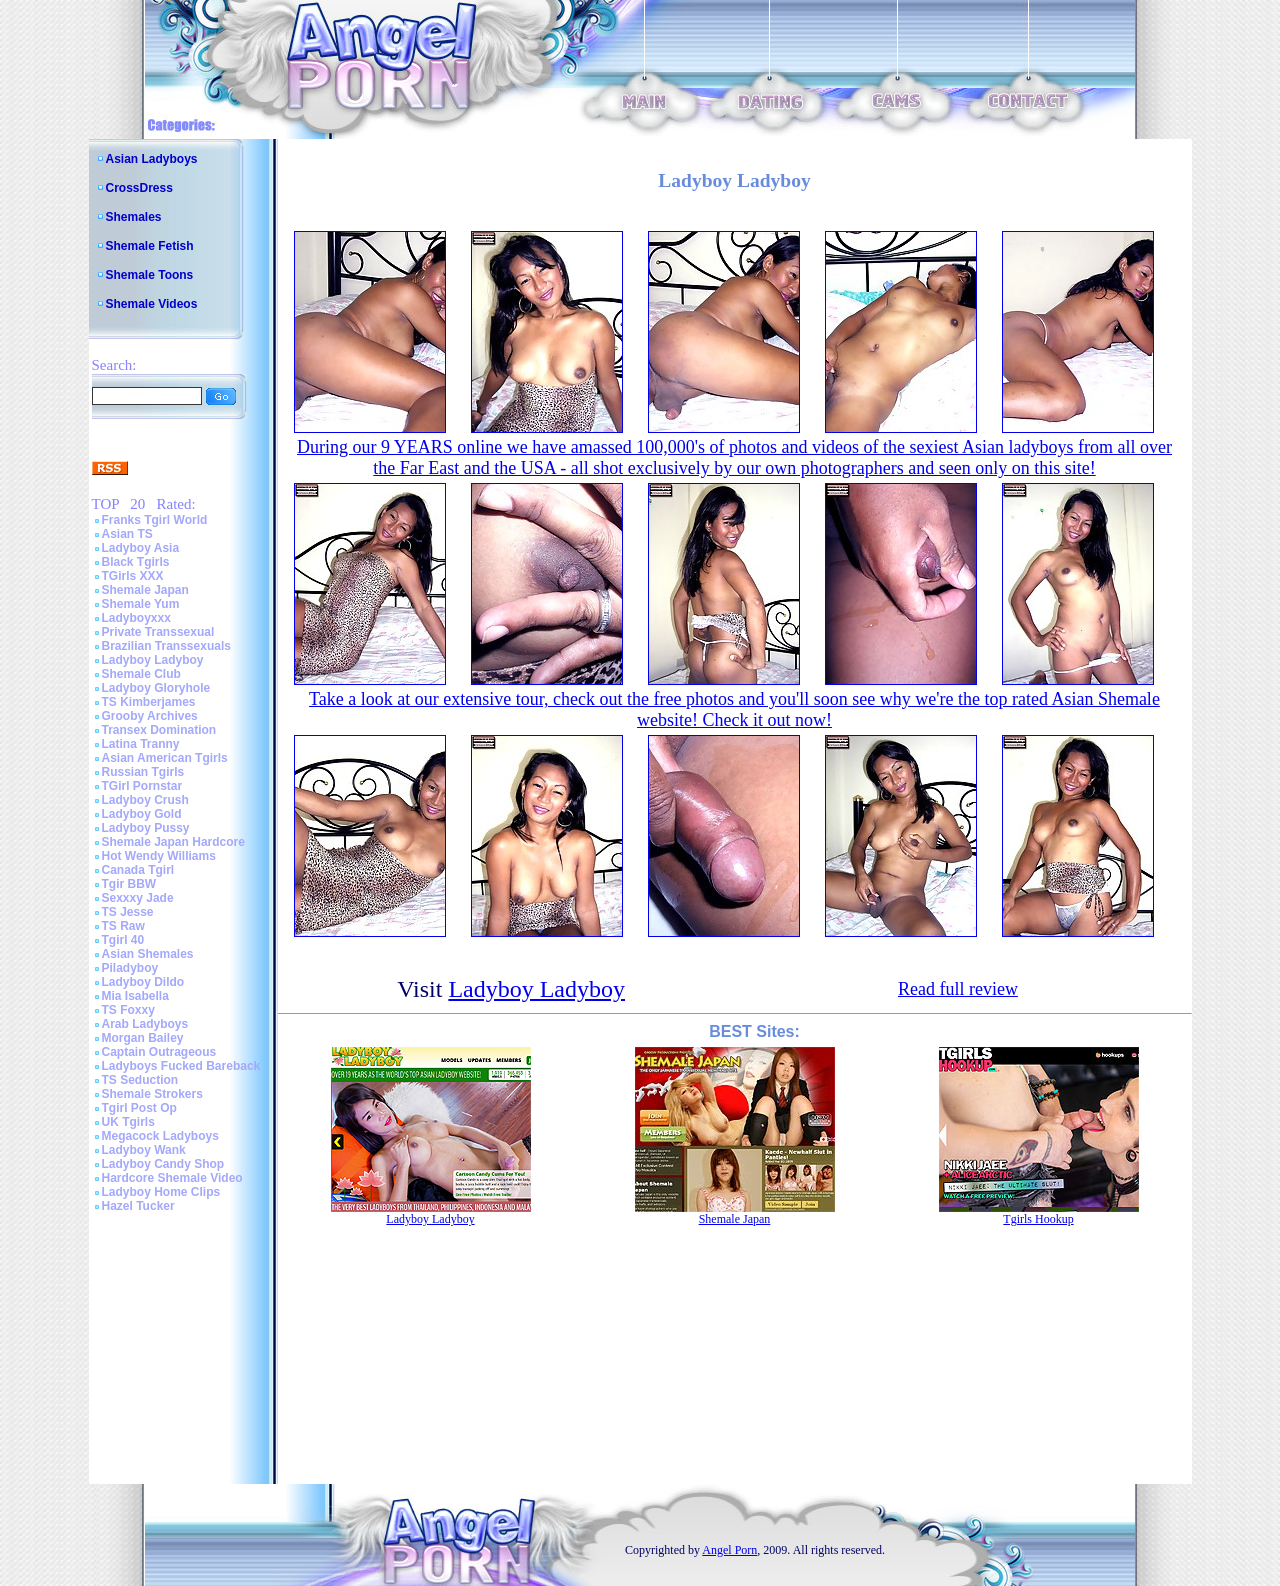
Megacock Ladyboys (160, 1136)
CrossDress (139, 188)
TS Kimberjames (149, 702)
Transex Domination (159, 730)
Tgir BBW (129, 884)
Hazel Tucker (138, 1206)
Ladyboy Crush (145, 800)
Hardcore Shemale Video (172, 1178)
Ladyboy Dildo (143, 982)
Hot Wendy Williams (159, 856)
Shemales (134, 217)
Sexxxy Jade (138, 898)
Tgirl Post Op (139, 1108)
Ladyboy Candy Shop (163, 1164)
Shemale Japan (145, 590)
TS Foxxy (128, 1010)
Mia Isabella (135, 996)
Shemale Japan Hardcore (173, 842)
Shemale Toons (150, 275)
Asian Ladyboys (152, 159)
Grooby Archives (150, 716)
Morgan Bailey (143, 1038)
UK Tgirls (128, 1122)
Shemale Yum (141, 604)
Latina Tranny (141, 744)
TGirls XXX (133, 576)
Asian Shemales (148, 954)
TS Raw (123, 926)
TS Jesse (128, 912)
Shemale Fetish (150, 246)
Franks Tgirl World (155, 520)
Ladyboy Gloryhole (156, 688)
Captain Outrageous (159, 1052)
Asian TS (127, 534)
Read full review (958, 989)
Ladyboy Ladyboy (153, 660)
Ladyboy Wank (144, 1150)
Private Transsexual (158, 632)
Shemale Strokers (152, 1094)
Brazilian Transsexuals (166, 646)
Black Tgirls (136, 562)
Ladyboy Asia (141, 548)
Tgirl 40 (123, 940)
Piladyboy (130, 968)
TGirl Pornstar (142, 786)
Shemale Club (141, 674)
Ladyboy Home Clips (161, 1192)
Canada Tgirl (138, 870)
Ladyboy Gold (142, 814)
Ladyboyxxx (136, 618)
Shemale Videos (152, 304)
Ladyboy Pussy (146, 828)
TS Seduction (140, 1080)
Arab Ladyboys (145, 1024)
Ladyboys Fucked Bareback (181, 1066)
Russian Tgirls (143, 772)
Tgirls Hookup (1038, 1219)
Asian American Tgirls (165, 758)
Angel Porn (729, 1550)
